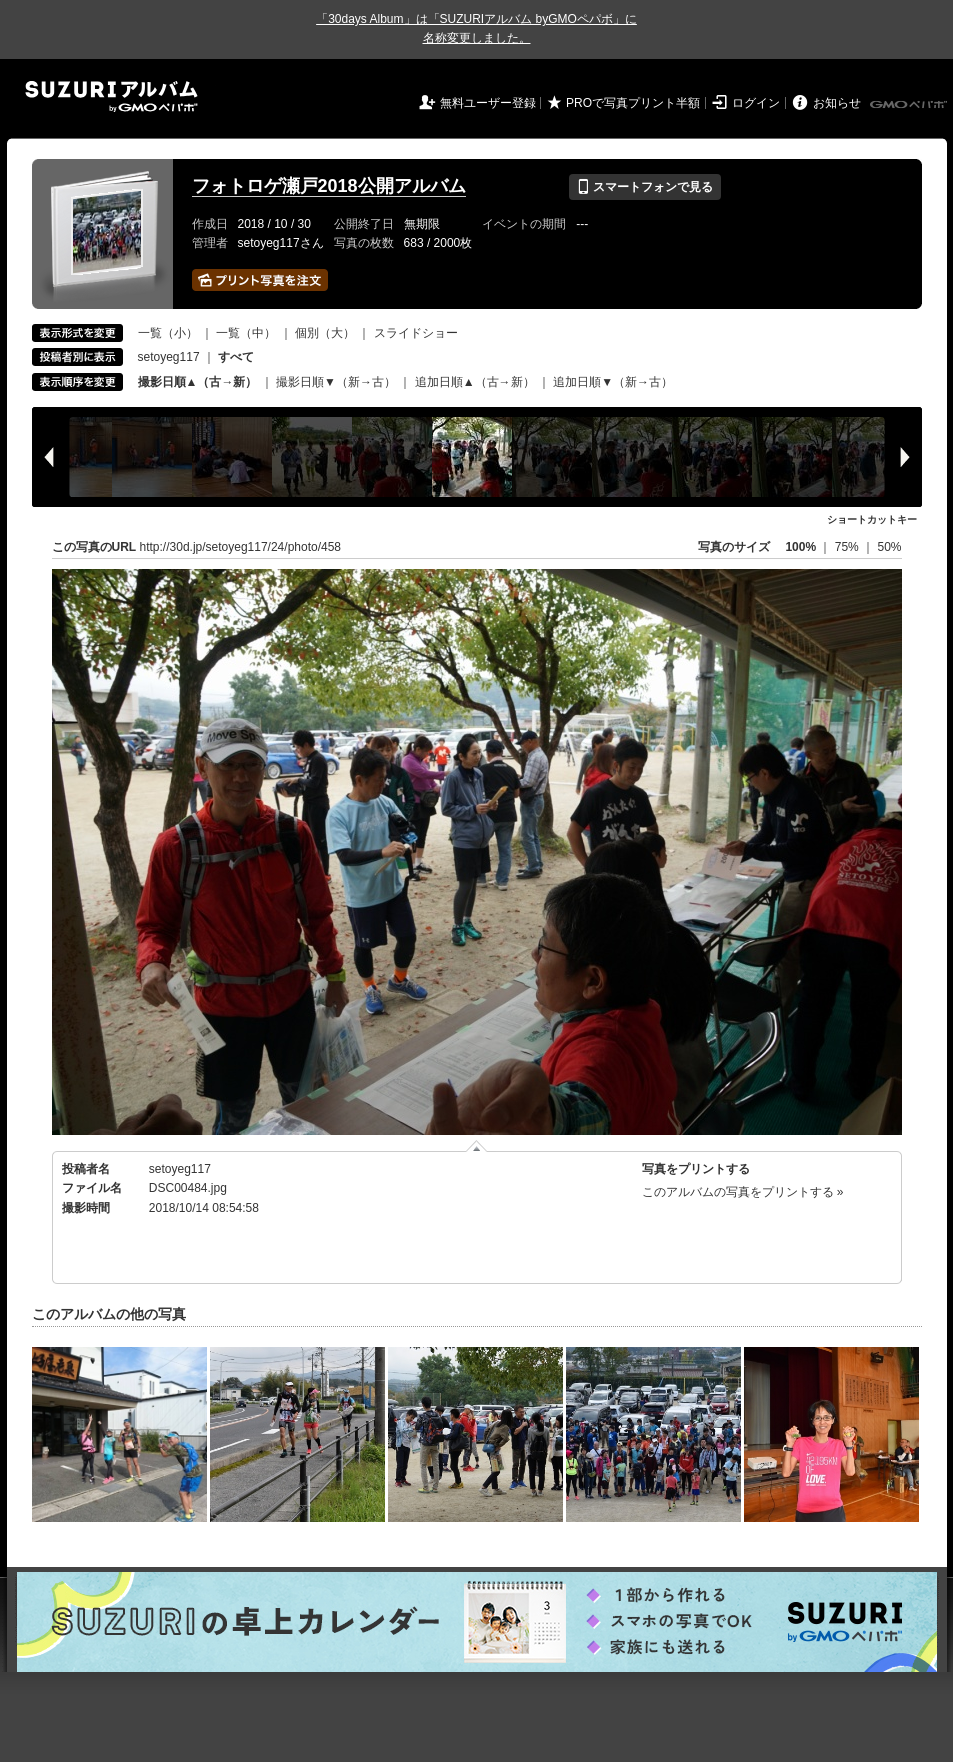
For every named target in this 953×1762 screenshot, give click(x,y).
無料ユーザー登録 (488, 103)
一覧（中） (246, 333)
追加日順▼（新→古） (613, 382)
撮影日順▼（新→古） (336, 382)
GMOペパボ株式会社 (910, 105)
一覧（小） (168, 333)
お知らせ (837, 103)
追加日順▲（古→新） (475, 382)
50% (889, 547)
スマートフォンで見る (644, 187)
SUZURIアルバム (111, 96)
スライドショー (416, 333)
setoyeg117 (169, 357)
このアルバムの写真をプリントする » (743, 1192)
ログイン (756, 103)
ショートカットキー (872, 519)
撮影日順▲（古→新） (198, 382)
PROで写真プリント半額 (633, 103)
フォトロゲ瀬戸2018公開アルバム (329, 186)
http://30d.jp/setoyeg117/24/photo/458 (241, 547)
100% (800, 547)
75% (848, 547)
